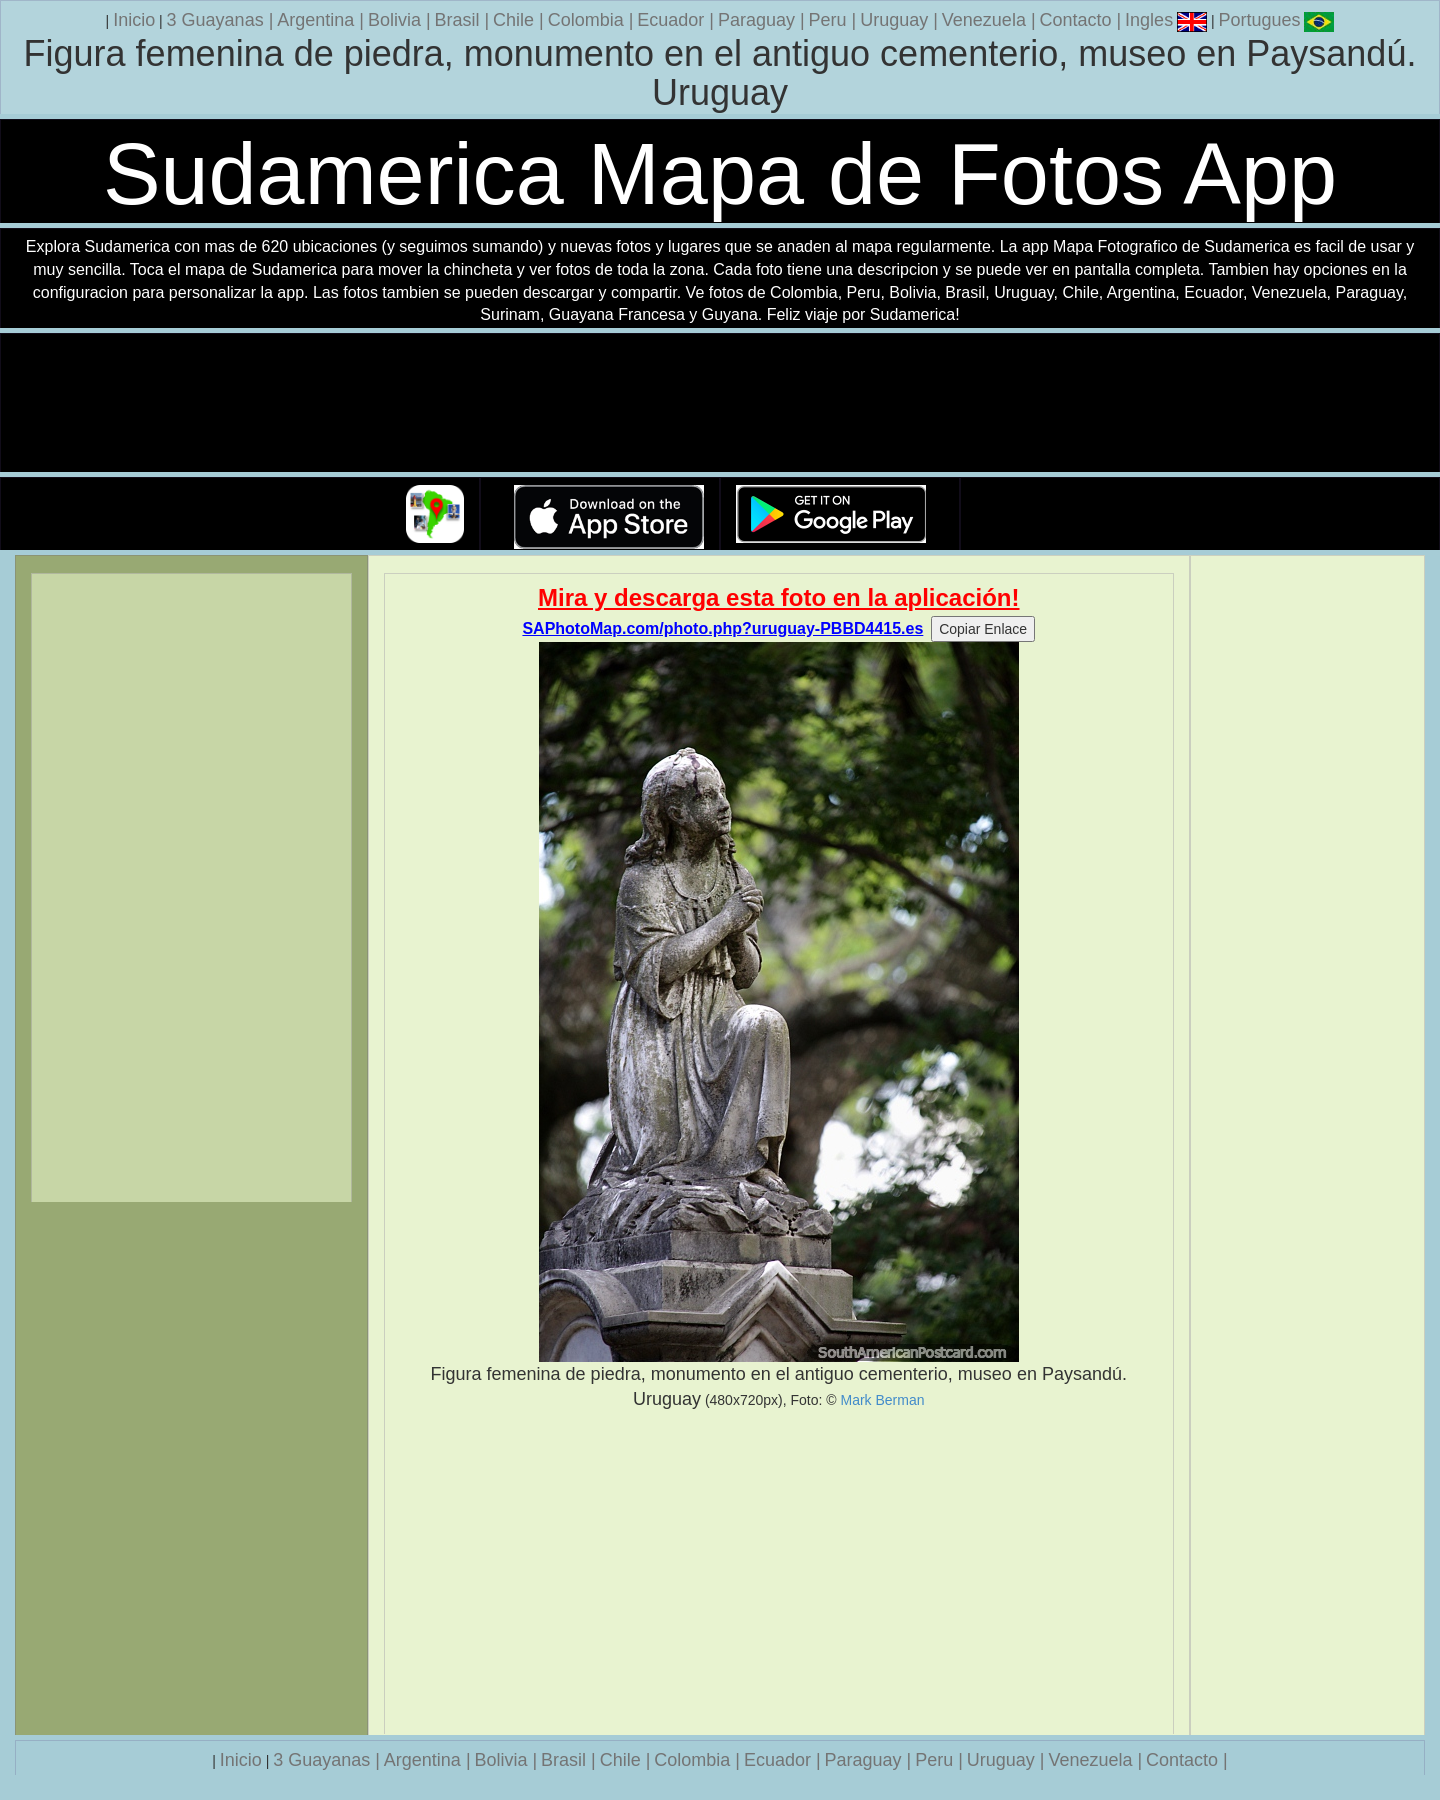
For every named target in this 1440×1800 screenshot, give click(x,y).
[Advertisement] (779, 1573)
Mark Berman (883, 1400)
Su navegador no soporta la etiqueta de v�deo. (720, 403)
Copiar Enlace (983, 629)
